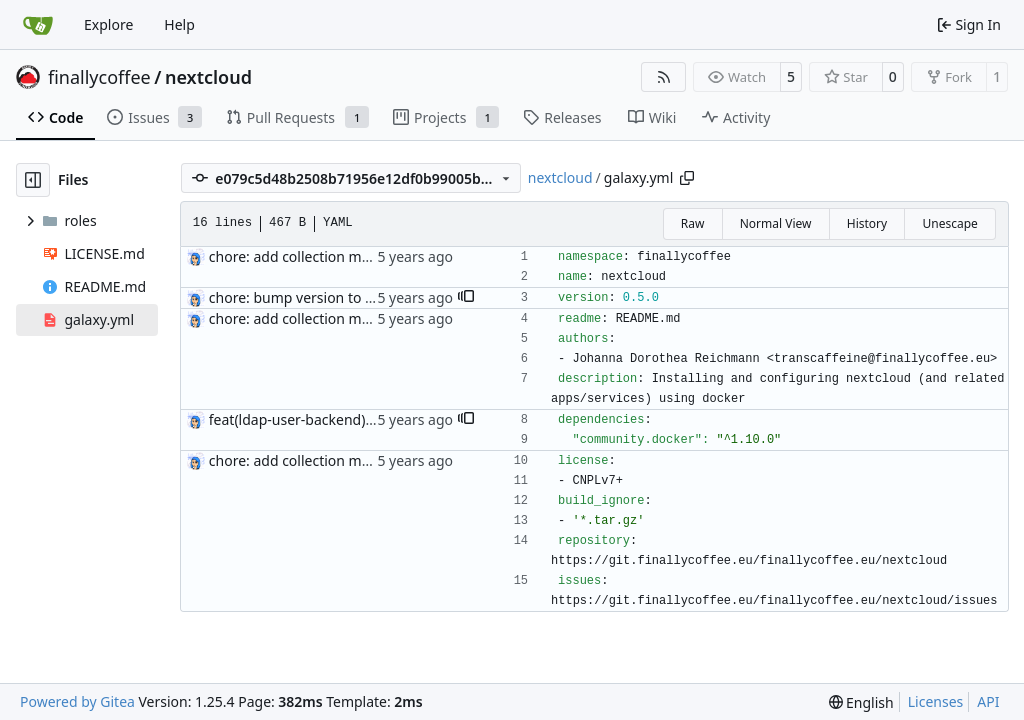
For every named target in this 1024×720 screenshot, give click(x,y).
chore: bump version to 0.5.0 (303, 297)
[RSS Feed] (664, 77)
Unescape (949, 223)
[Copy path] (687, 178)
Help (179, 24)
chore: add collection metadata (310, 256)
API (988, 701)
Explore (108, 24)
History (867, 223)
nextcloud (208, 77)
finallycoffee (99, 77)
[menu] (861, 702)
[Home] (38, 25)
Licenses (936, 701)
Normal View (776, 223)
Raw (693, 223)
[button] (466, 298)
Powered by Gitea (77, 701)
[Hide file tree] (33, 180)
